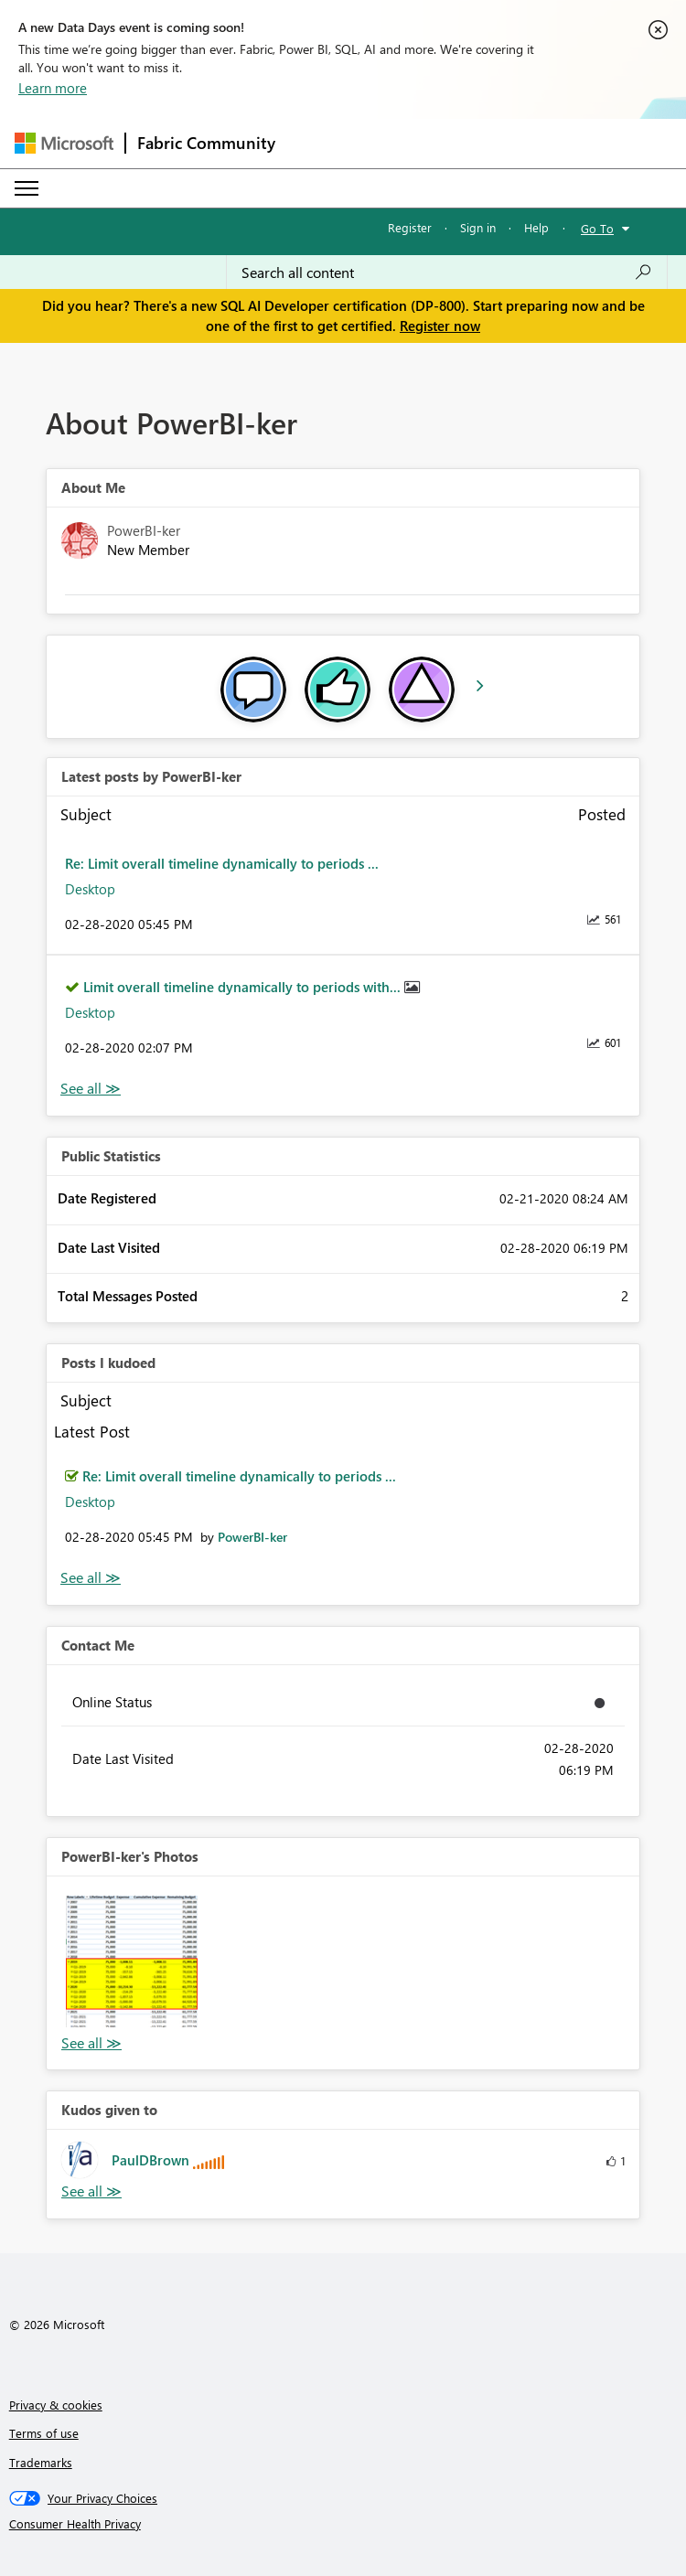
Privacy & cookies (55, 2404)
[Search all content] (447, 272)
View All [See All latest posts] (90, 1088)
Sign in (478, 227)
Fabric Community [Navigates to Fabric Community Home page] (206, 143)
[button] (132, 1961)
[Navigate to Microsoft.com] (64, 143)
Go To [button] (597, 228)
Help (536, 227)
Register (410, 227)
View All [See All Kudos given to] (91, 2191)
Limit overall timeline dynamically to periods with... (243, 987)
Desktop (90, 889)
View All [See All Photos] (91, 2043)
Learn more (52, 88)
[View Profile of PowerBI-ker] (252, 1536)
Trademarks (40, 2462)
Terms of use (44, 2433)
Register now (440, 325)
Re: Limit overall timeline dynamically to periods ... (222, 863)
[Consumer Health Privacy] (343, 2524)
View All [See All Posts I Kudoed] (90, 1577)
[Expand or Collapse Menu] (26, 188)
